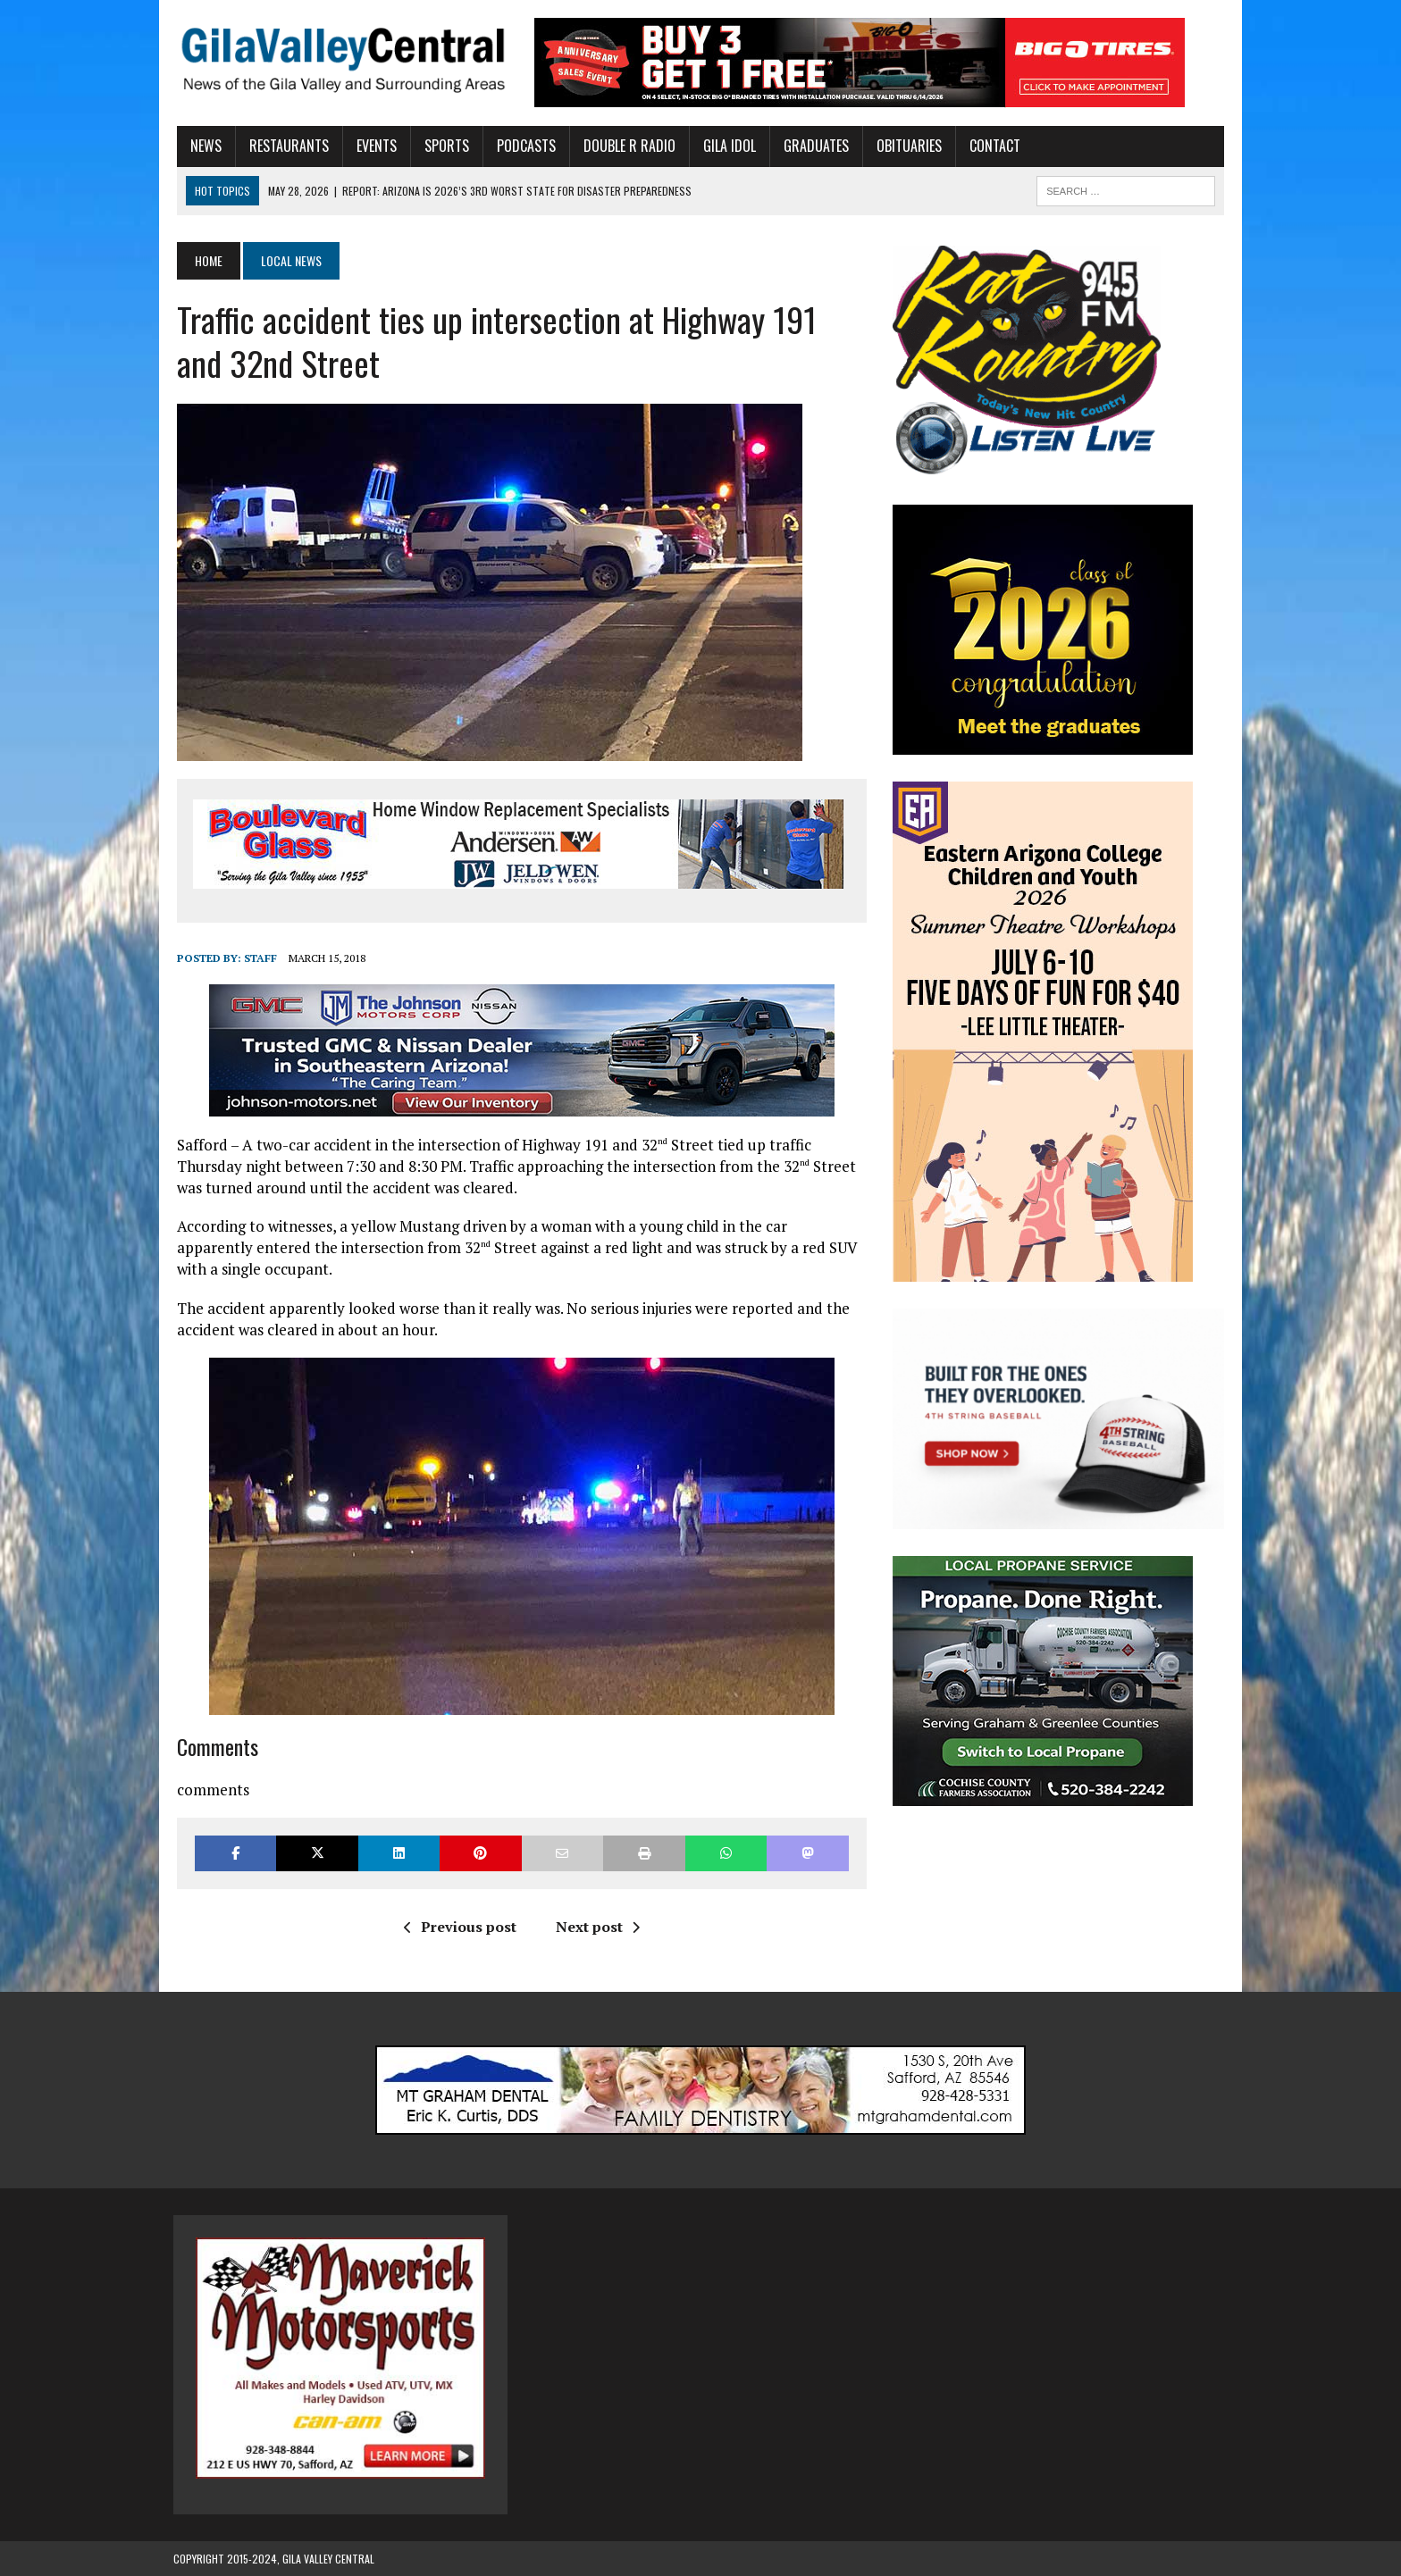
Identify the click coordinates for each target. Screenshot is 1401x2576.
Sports (443, 145)
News (202, 145)
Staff (256, 958)
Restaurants (285, 145)
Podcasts (522, 145)
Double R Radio (626, 145)
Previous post (458, 1926)
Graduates (812, 145)
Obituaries (905, 145)
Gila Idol (726, 145)
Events (373, 145)
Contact (991, 145)
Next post (596, 1926)
